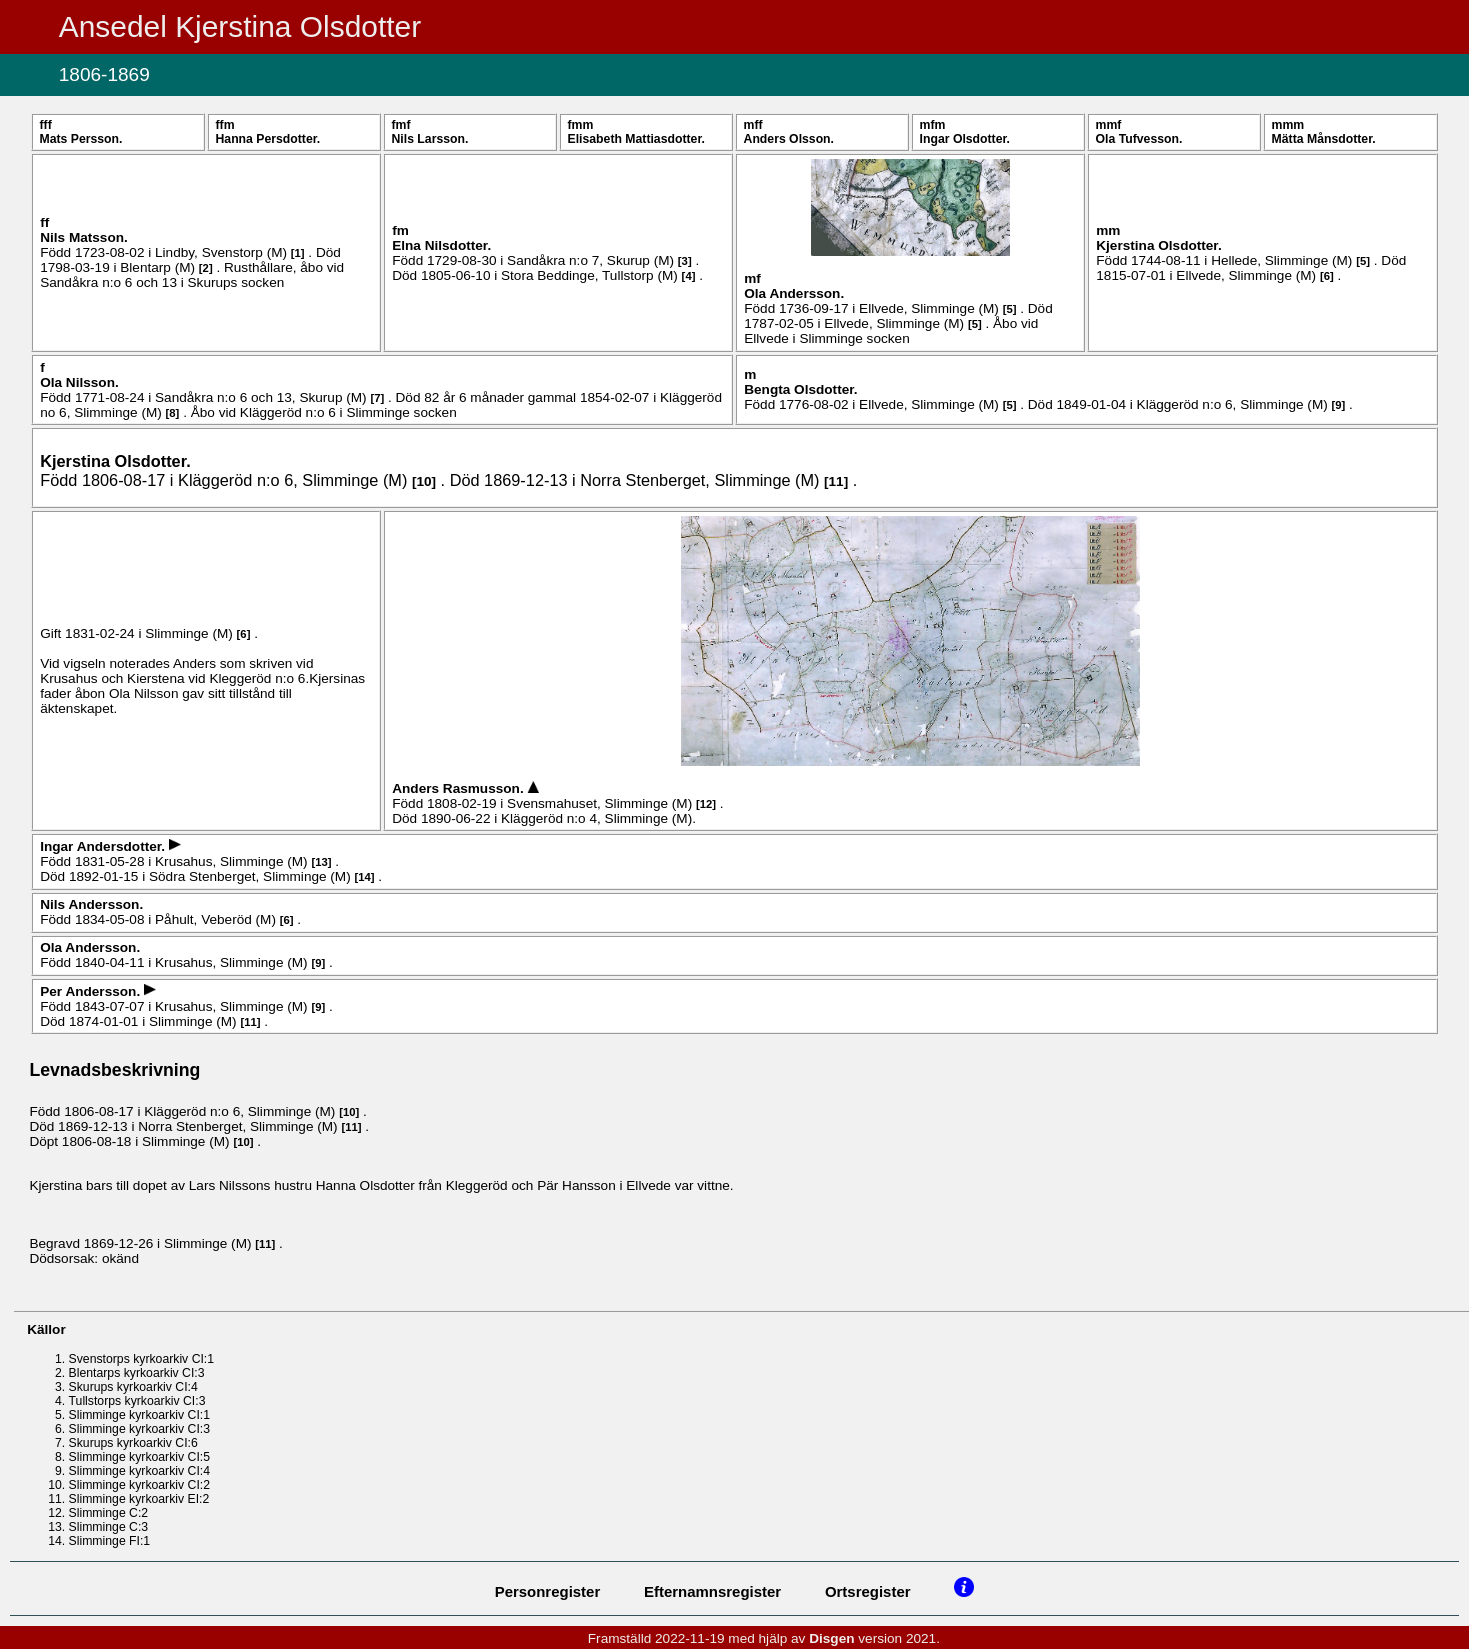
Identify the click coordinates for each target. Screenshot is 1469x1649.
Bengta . (800, 389)
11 (836, 481)
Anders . (789, 139)
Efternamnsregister (712, 1591)
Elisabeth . (636, 139)
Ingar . (965, 139)
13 (321, 862)
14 (364, 877)
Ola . (1139, 139)
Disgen (831, 1638)
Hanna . (268, 139)
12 (706, 804)
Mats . (80, 139)
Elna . (441, 245)
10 (423, 481)
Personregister (548, 1591)
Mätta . (1324, 139)
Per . (92, 991)
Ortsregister (868, 1591)
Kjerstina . (1158, 245)
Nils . (430, 139)
